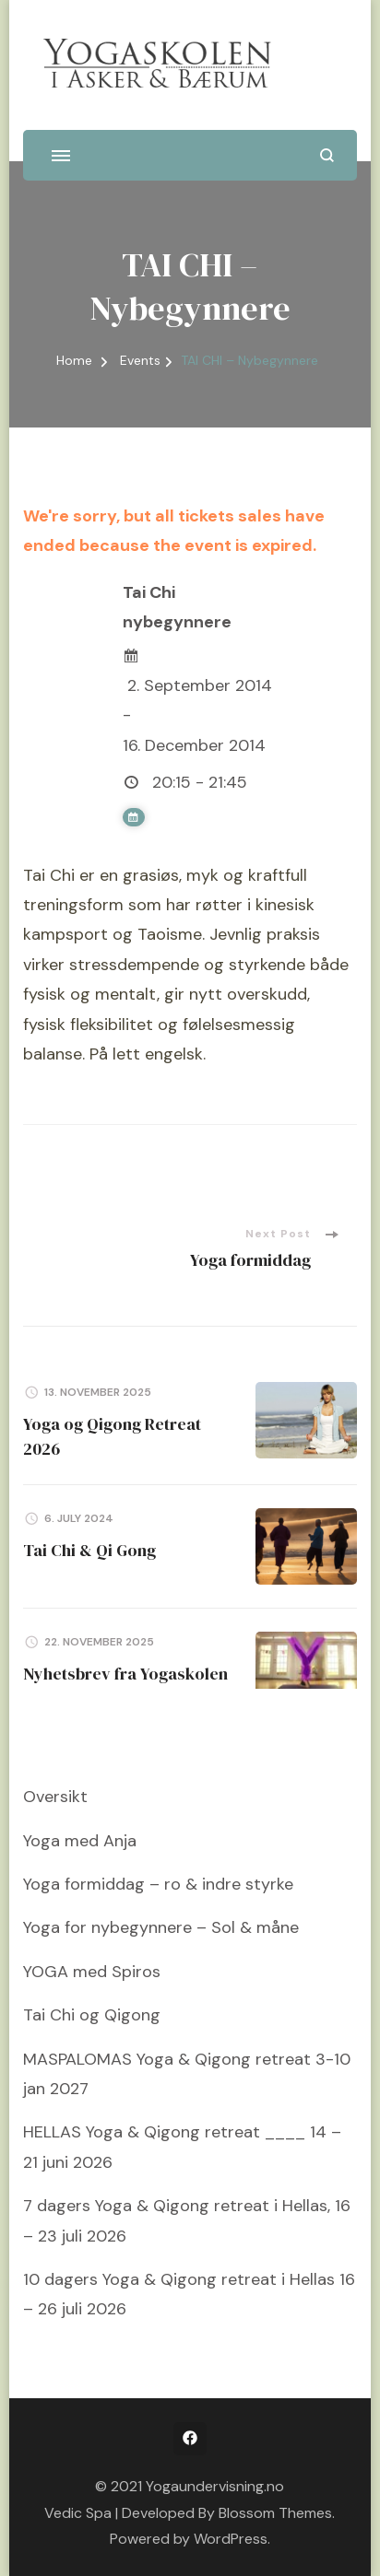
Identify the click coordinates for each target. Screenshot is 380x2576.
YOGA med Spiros (91, 1972)
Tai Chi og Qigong (91, 2015)
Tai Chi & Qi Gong (89, 1550)
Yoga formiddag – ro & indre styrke (158, 1884)
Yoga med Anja (80, 1841)
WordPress (230, 2538)
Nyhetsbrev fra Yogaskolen (125, 1673)
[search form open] (327, 155)
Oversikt (55, 1797)
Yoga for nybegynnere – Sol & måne (161, 1927)
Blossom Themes (275, 2513)
